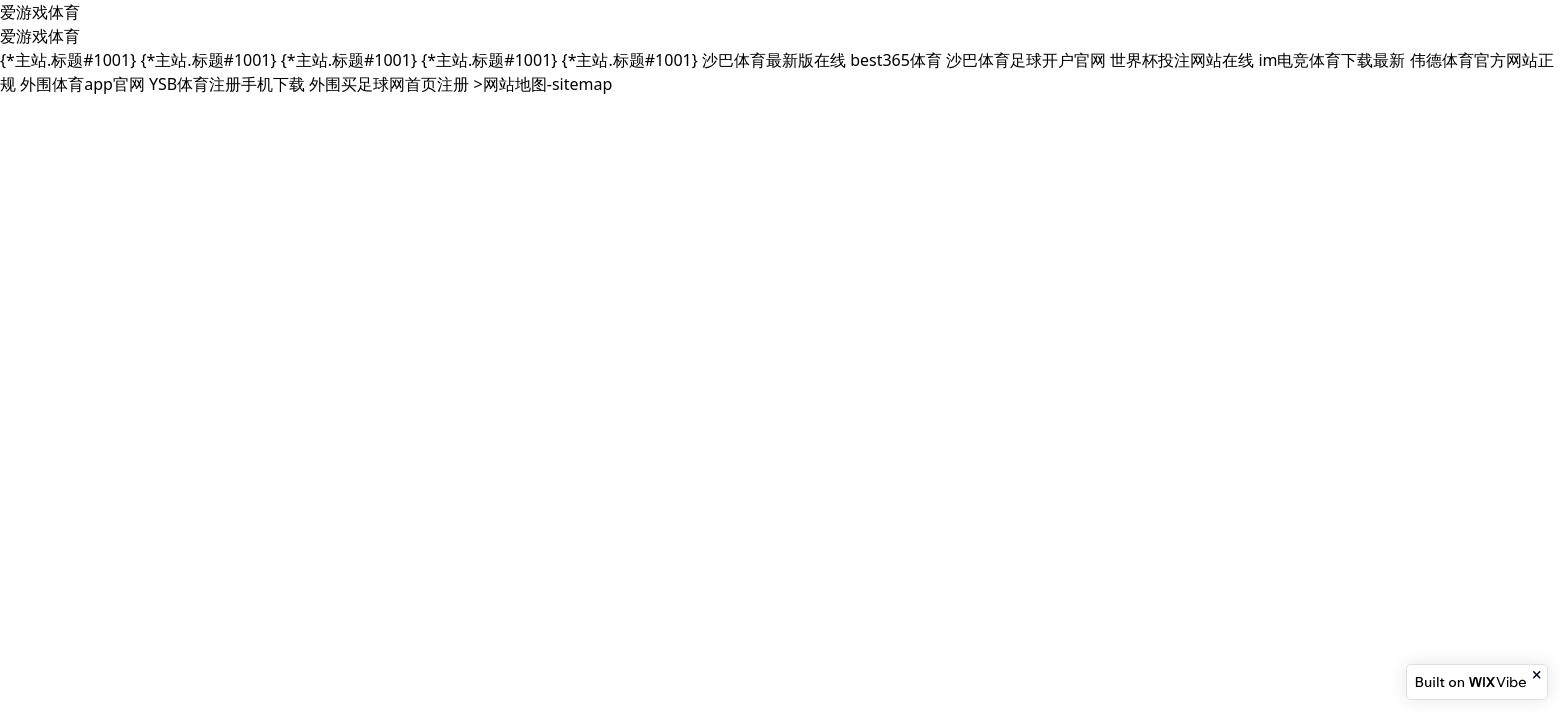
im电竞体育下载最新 (1331, 60)
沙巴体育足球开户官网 (1026, 60)
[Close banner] (1538, 675)
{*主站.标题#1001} (68, 60)
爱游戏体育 (40, 12)
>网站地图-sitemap (543, 84)
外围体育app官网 (82, 84)
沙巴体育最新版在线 (774, 60)
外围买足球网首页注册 (389, 84)
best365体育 (896, 60)
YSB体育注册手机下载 (227, 84)
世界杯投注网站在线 (1182, 60)
